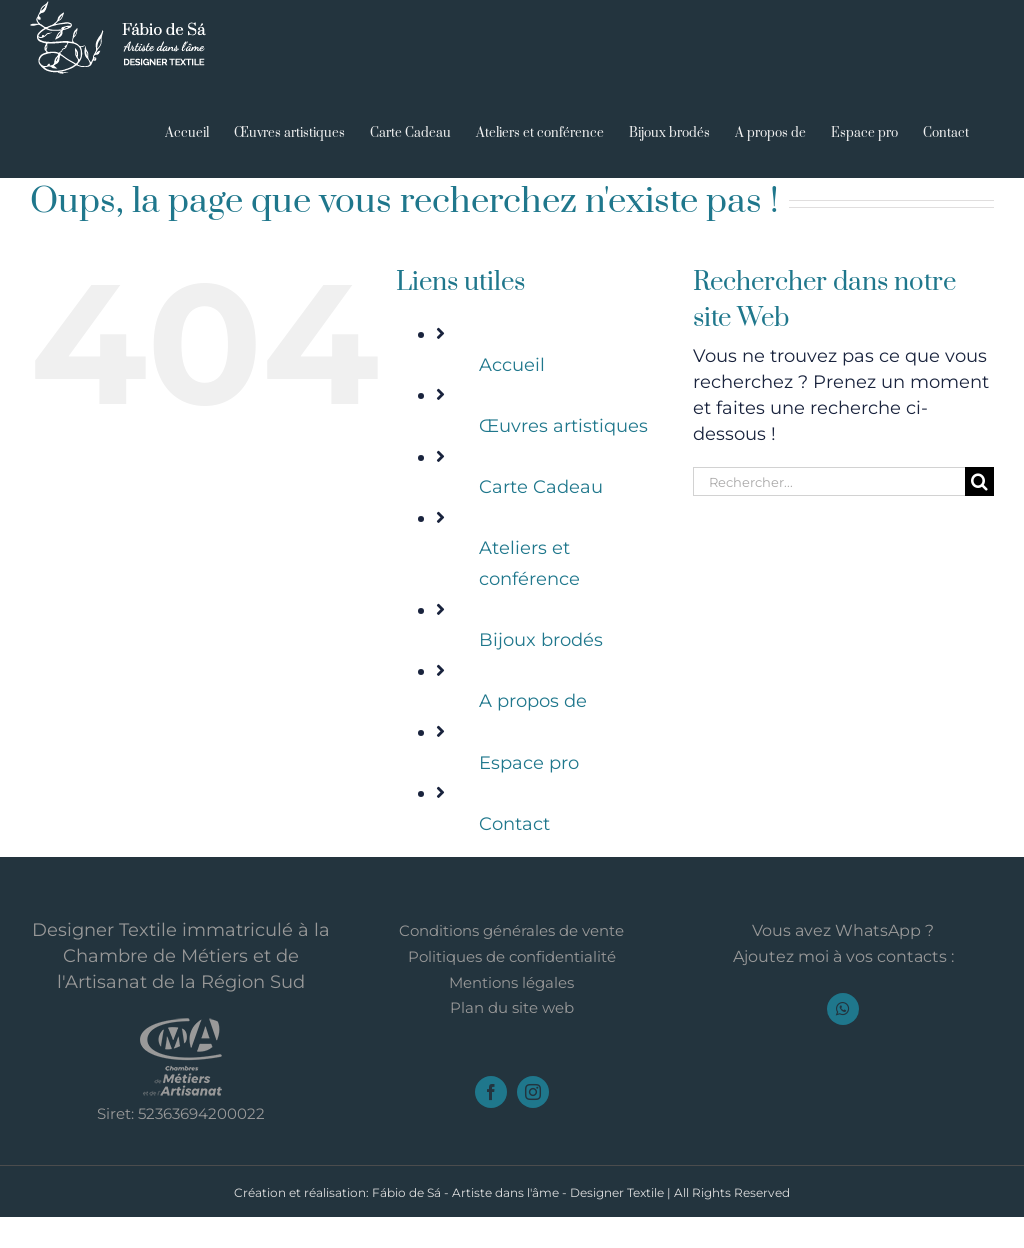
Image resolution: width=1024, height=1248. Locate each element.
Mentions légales (511, 983)
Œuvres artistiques (563, 426)
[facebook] (491, 1092)
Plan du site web (512, 1008)
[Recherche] (979, 481)
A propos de (533, 701)
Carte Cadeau (541, 487)
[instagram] (533, 1092)
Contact (514, 824)
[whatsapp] (843, 1009)
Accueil (512, 365)
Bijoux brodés (541, 640)
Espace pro (529, 763)
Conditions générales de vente (511, 931)
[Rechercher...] (829, 481)
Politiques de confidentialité (512, 957)
